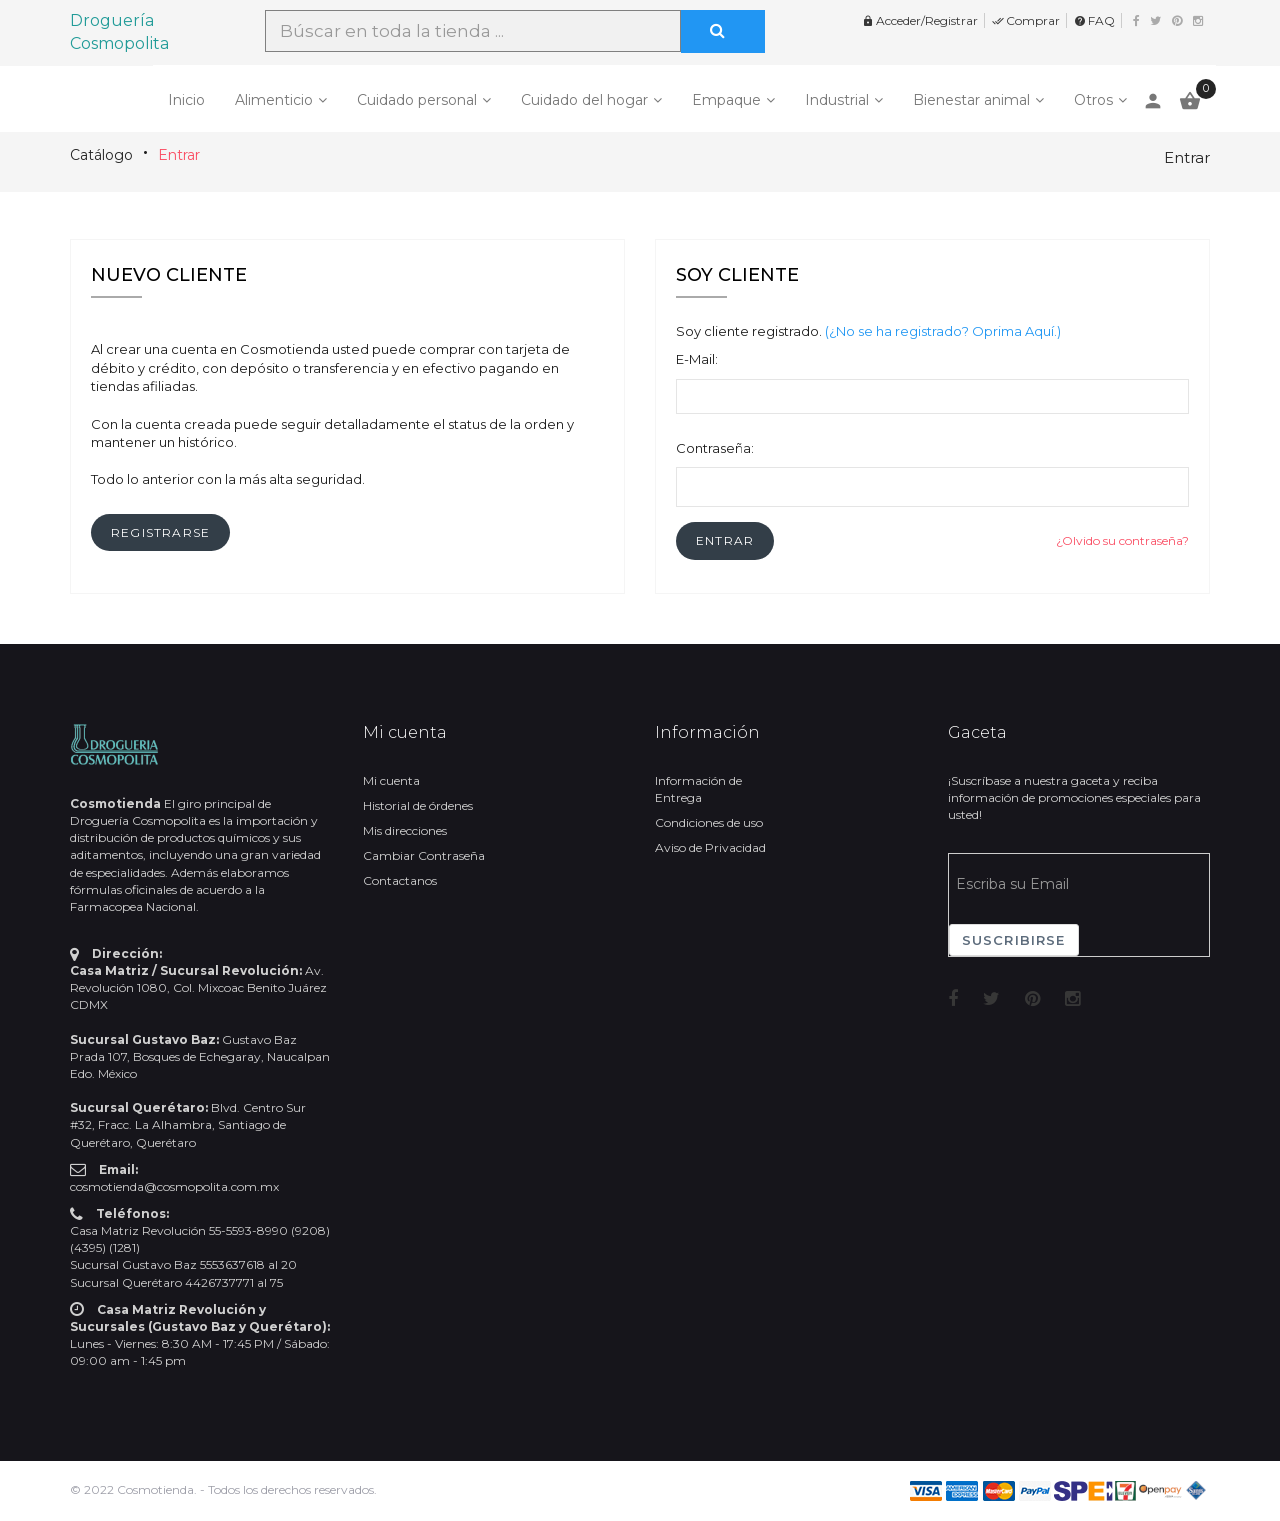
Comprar (1026, 20)
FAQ (1094, 20)
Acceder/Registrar (920, 20)
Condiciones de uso (709, 822)
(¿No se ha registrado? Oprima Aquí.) (943, 331)
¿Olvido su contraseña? (1122, 540)
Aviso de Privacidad (710, 847)
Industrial (837, 100)
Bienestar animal (971, 100)
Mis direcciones (405, 830)
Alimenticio (274, 100)
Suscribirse (1014, 940)
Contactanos (400, 880)
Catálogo (101, 155)
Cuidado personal (417, 100)
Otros (1093, 100)
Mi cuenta (391, 780)
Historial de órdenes (418, 805)
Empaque (726, 100)
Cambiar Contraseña (424, 855)
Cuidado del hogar (584, 100)
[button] (725, 540)
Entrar (179, 155)
